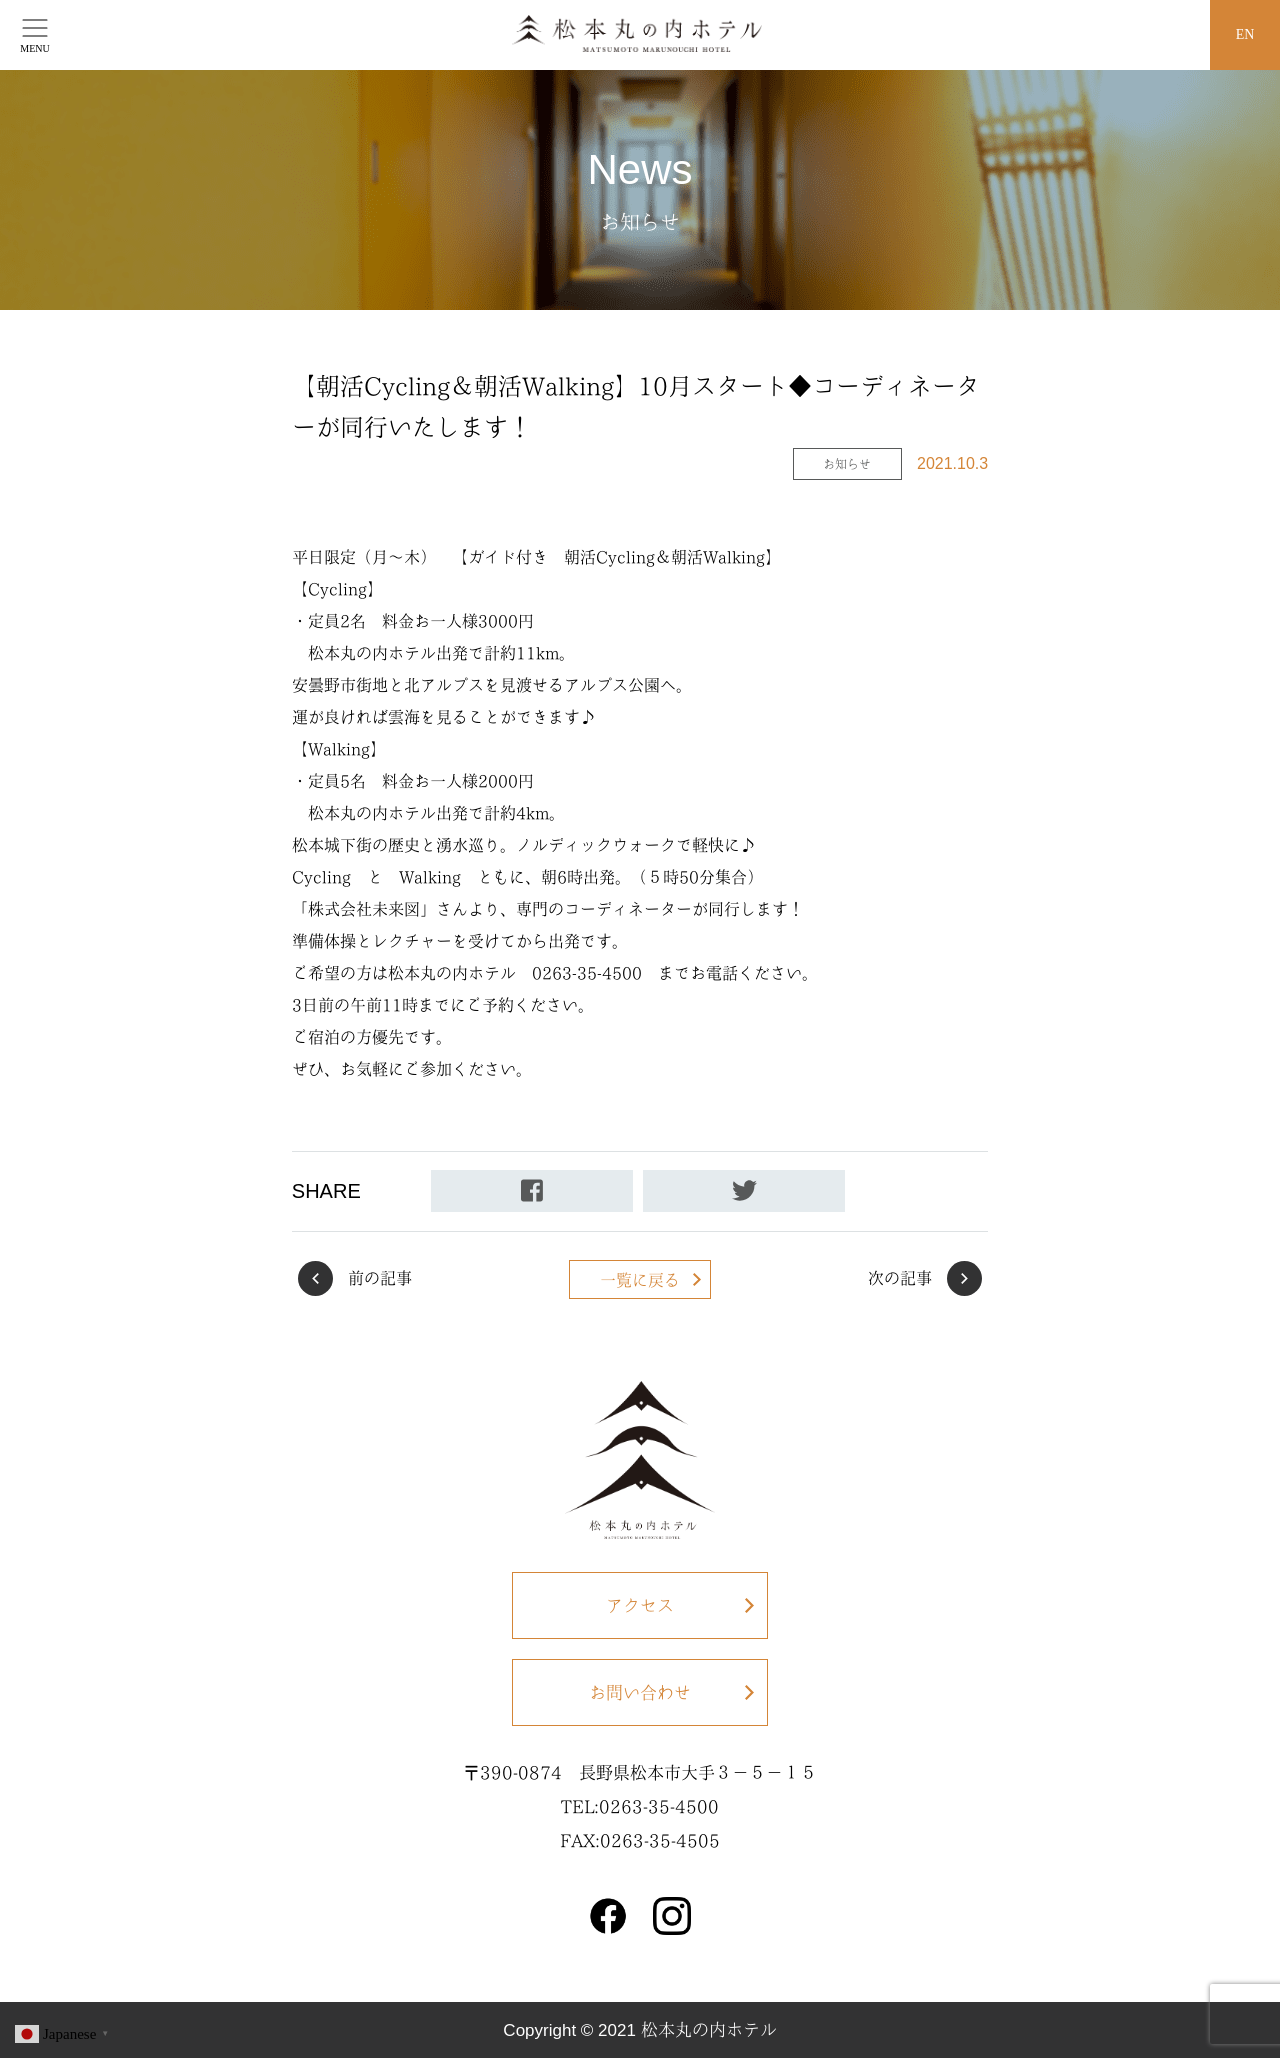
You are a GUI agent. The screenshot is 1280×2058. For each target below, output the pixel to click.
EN (1245, 34)
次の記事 (900, 1278)
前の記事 (380, 1278)
